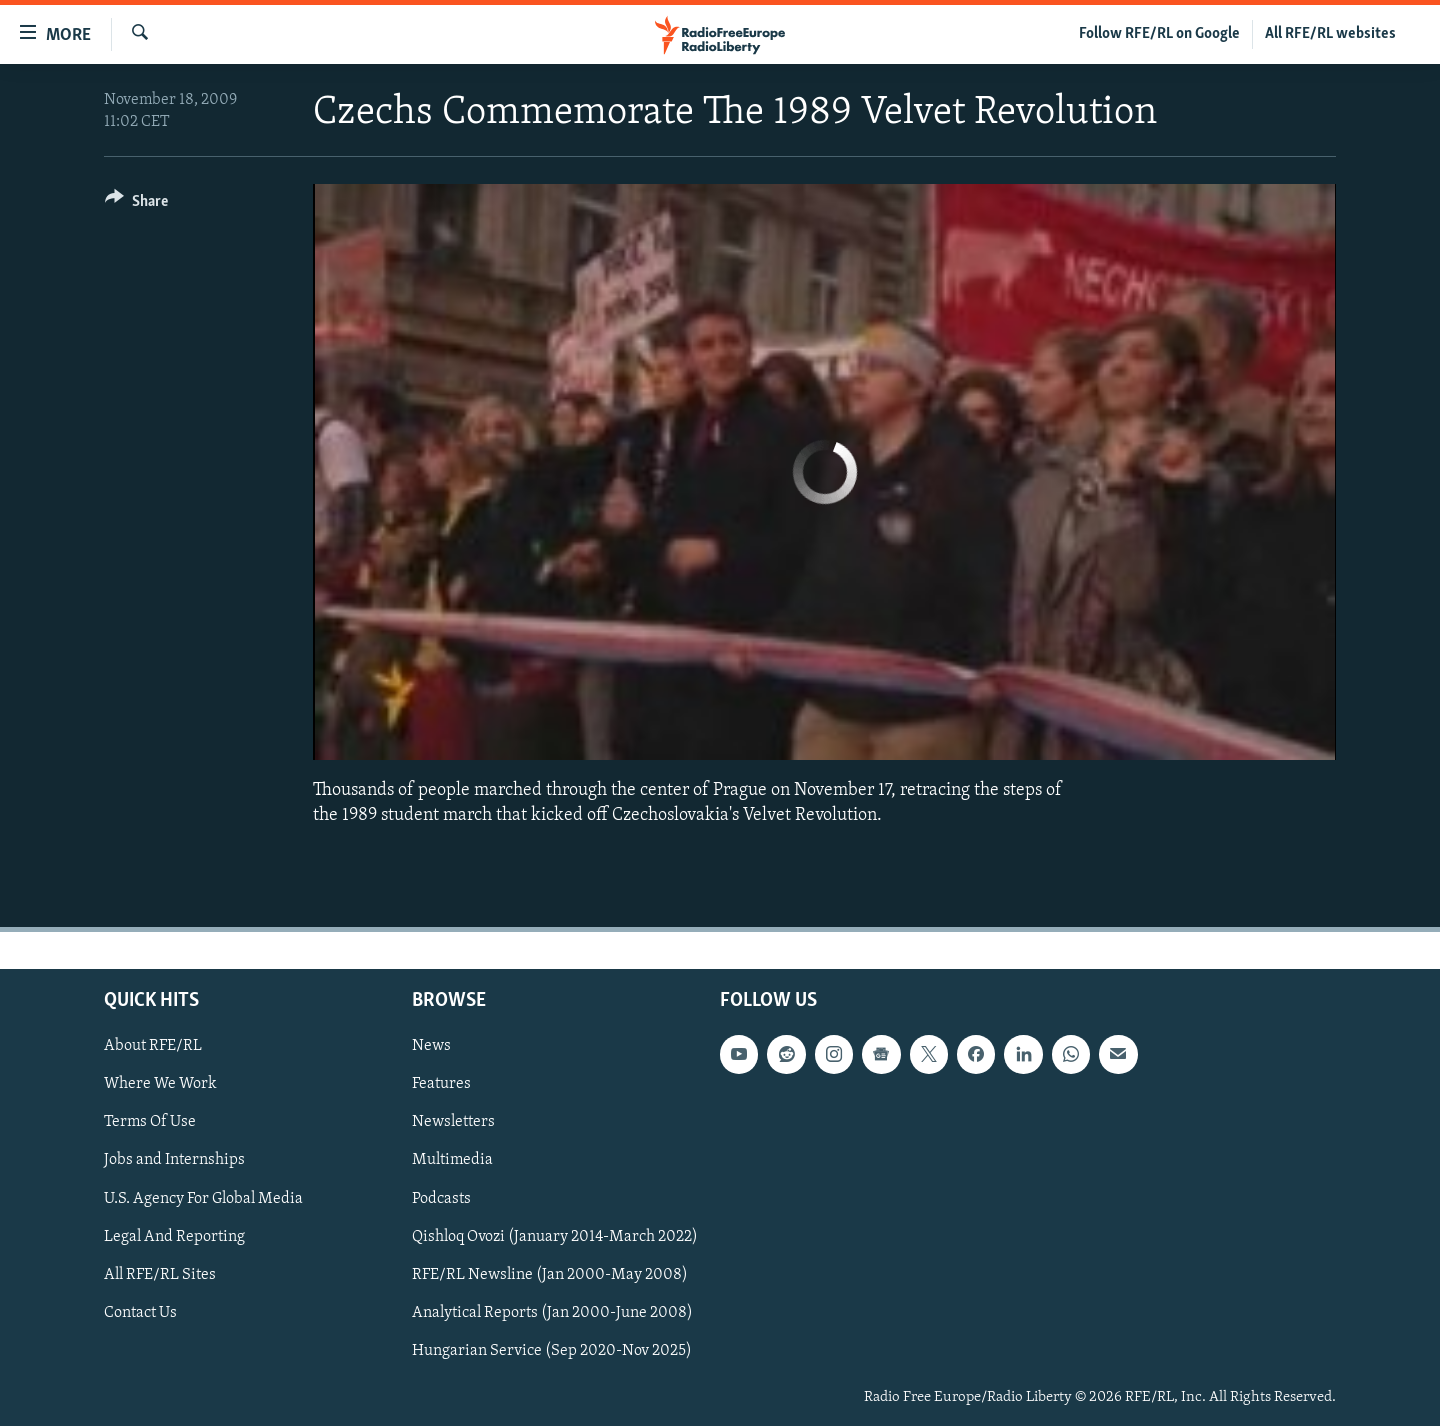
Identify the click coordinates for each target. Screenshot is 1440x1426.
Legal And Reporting (174, 1237)
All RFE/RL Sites (160, 1275)
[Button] (136, 204)
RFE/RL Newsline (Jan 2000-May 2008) (550, 1275)
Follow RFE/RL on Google (1159, 34)
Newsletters (453, 1122)
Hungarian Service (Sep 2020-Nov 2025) (552, 1351)
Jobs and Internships (174, 1160)
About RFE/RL (153, 1046)
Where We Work (160, 1084)
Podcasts (441, 1198)
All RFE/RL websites (1330, 34)
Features (441, 1084)
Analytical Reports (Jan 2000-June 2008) (552, 1313)
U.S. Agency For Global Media (203, 1198)
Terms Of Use (150, 1122)
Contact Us (140, 1313)
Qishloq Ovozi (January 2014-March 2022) (555, 1237)
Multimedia (452, 1160)
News (431, 1046)
